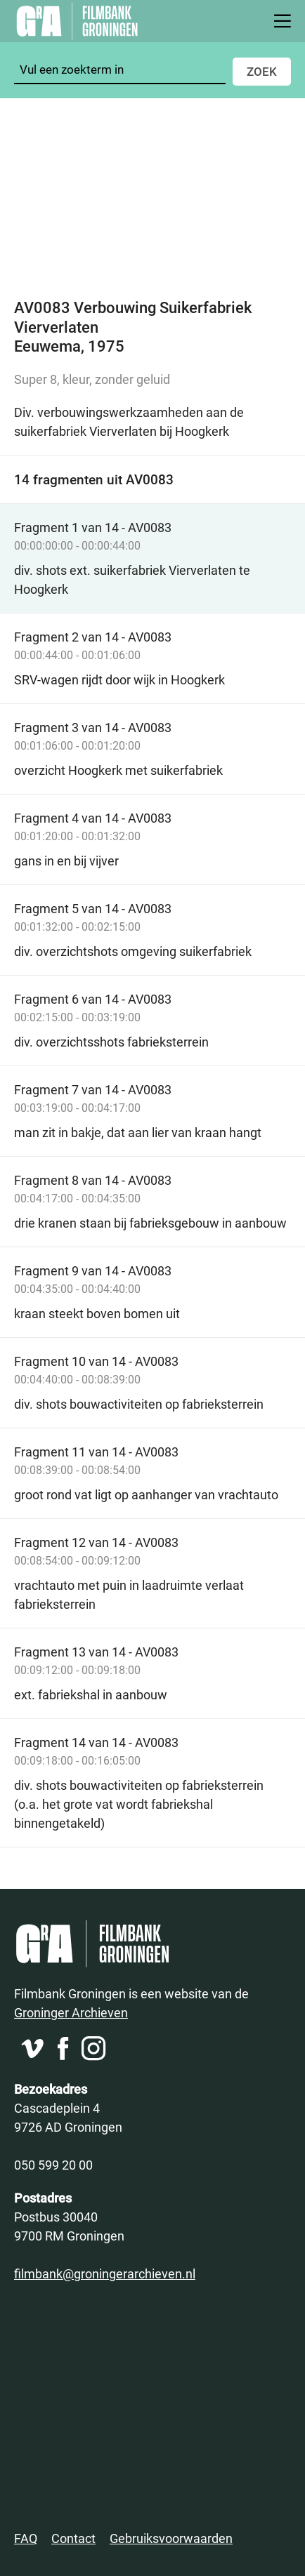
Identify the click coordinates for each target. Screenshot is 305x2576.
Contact (73, 2538)
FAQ (25, 2538)
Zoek (262, 71)
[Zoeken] (120, 69)
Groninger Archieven (71, 2012)
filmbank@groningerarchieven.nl (104, 2273)
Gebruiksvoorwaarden (171, 2538)
